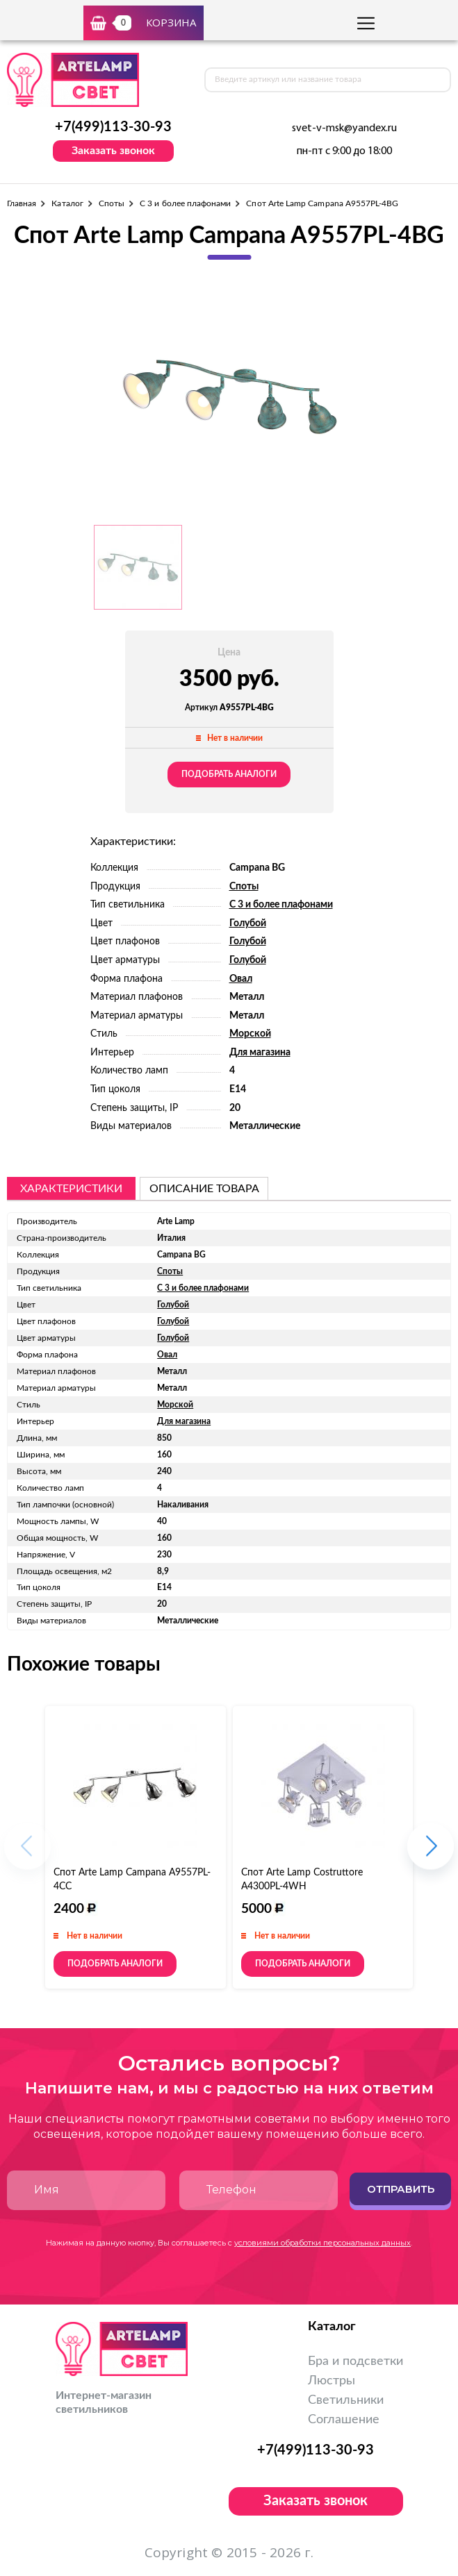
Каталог (67, 203)
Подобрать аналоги (229, 774)
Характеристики (71, 1188)
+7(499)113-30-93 (113, 127)
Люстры (331, 2381)
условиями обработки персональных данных (322, 2243)
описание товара (204, 1188)
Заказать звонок (113, 150)
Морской (250, 1034)
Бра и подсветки (355, 2361)
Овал (240, 979)
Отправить (400, 2189)
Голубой (247, 923)
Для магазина (260, 1052)
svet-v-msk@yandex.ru (344, 128)
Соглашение (343, 2420)
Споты (111, 203)
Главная (21, 203)
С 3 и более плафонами (185, 203)
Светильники (346, 2400)
